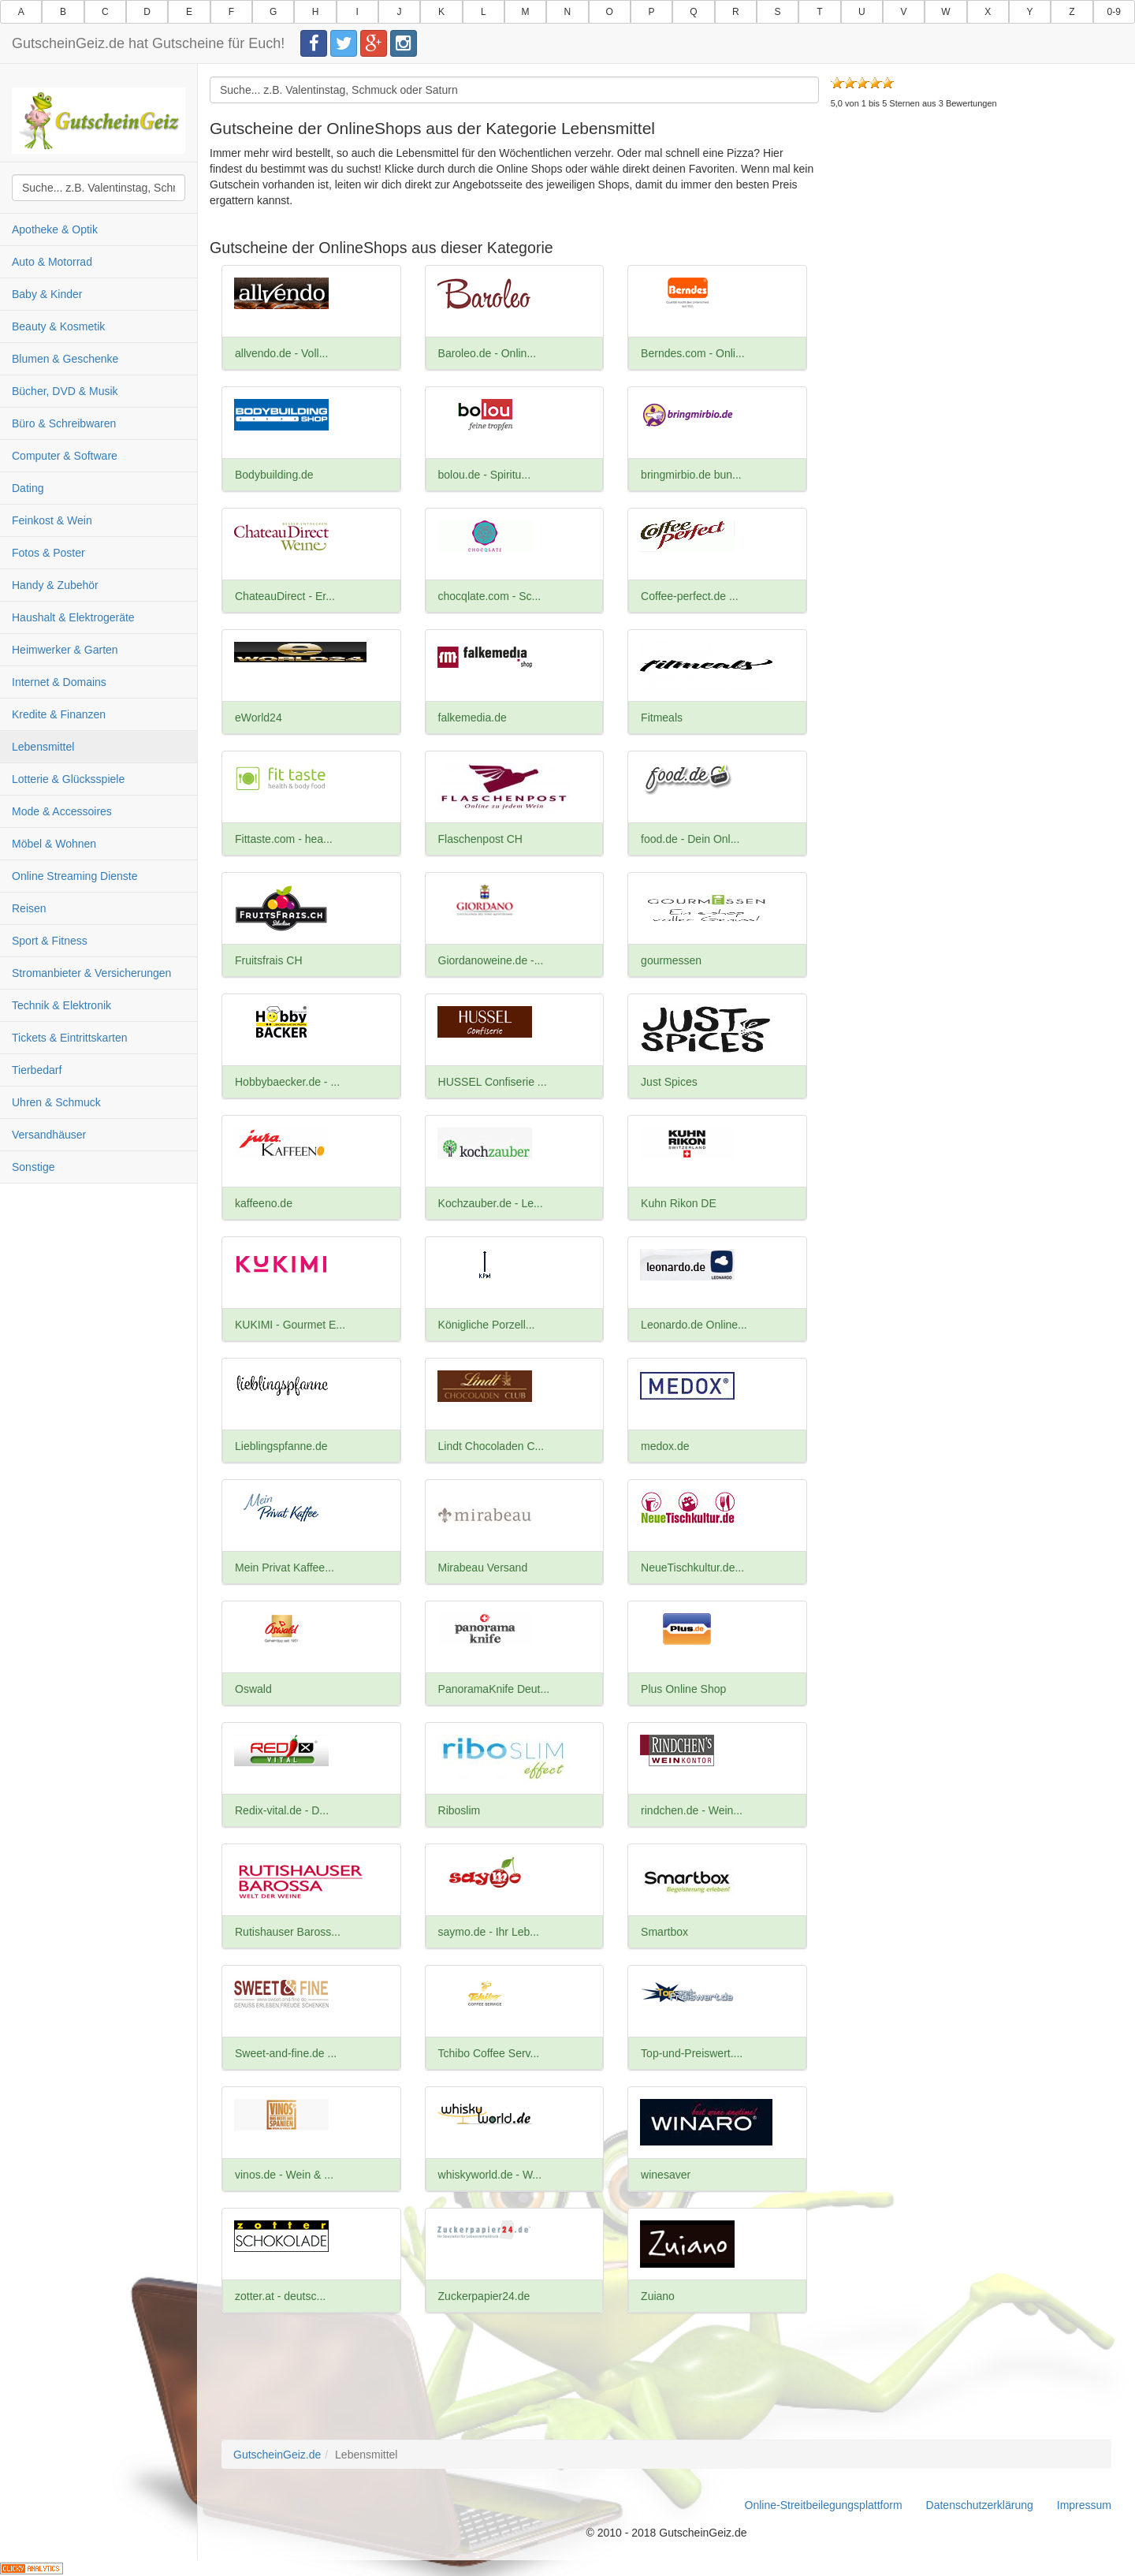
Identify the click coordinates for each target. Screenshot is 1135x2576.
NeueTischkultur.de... (692, 1567)
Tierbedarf (36, 1070)
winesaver (665, 2174)
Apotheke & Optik (55, 229)
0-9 (1114, 11)
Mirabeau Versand (483, 1567)
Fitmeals (662, 717)
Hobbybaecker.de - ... (287, 1082)
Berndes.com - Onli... (693, 353)
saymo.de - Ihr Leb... (488, 1931)
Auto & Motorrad (52, 261)
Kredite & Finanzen (59, 714)
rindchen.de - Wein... (691, 1810)
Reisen (29, 908)
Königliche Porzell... (486, 1324)
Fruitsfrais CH (269, 960)
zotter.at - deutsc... (280, 2296)
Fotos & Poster (48, 552)
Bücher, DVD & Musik (65, 391)
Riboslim (459, 1810)
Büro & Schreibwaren (64, 423)
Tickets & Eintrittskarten (70, 1037)
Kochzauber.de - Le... (490, 1203)
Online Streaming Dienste (75, 876)
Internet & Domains (59, 682)
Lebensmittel (43, 746)
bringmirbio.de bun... (691, 474)
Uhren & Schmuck (56, 1102)
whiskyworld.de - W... (489, 2174)
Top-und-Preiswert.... (691, 2053)
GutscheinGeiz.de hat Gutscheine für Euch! (148, 43)
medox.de (665, 1446)
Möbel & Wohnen (54, 843)
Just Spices (669, 1082)
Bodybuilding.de (274, 474)
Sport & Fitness (49, 940)
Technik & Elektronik (61, 1005)
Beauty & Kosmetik (58, 326)
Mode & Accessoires (62, 811)
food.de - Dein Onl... (690, 839)
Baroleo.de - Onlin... (487, 353)
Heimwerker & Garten (65, 649)
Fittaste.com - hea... (284, 839)
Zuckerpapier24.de (484, 2296)
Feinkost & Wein (52, 520)
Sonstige (33, 1167)
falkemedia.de (472, 717)
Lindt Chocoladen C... (491, 1446)
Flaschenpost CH (480, 839)
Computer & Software (64, 455)
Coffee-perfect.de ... (689, 596)
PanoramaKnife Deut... (494, 1689)
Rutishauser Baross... (287, 1931)
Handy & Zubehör (55, 585)
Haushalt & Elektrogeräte (73, 617)
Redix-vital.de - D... (282, 1810)
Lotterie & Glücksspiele (68, 779)
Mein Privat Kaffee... (284, 1567)
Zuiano (658, 2296)
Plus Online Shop (683, 1689)
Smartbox (664, 1931)
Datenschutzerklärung (979, 2505)
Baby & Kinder (47, 294)
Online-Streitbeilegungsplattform (823, 2505)
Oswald (253, 1689)
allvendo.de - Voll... (281, 353)
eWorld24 (258, 717)
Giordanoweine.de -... (491, 960)
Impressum (1084, 2505)
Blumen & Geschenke (65, 358)
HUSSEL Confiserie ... (492, 1082)
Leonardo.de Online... (694, 1324)
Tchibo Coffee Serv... (489, 2053)
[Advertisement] (971, 251)
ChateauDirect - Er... (285, 596)
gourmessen (671, 960)
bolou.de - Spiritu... (484, 474)
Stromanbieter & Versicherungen (91, 973)
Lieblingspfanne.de (281, 1446)
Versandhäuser (49, 1134)
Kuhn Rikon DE (678, 1203)
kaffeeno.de (263, 1203)
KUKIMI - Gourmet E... (290, 1324)
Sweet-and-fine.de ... (286, 2053)
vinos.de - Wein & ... (284, 2174)
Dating (27, 488)
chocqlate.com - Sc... (489, 596)
